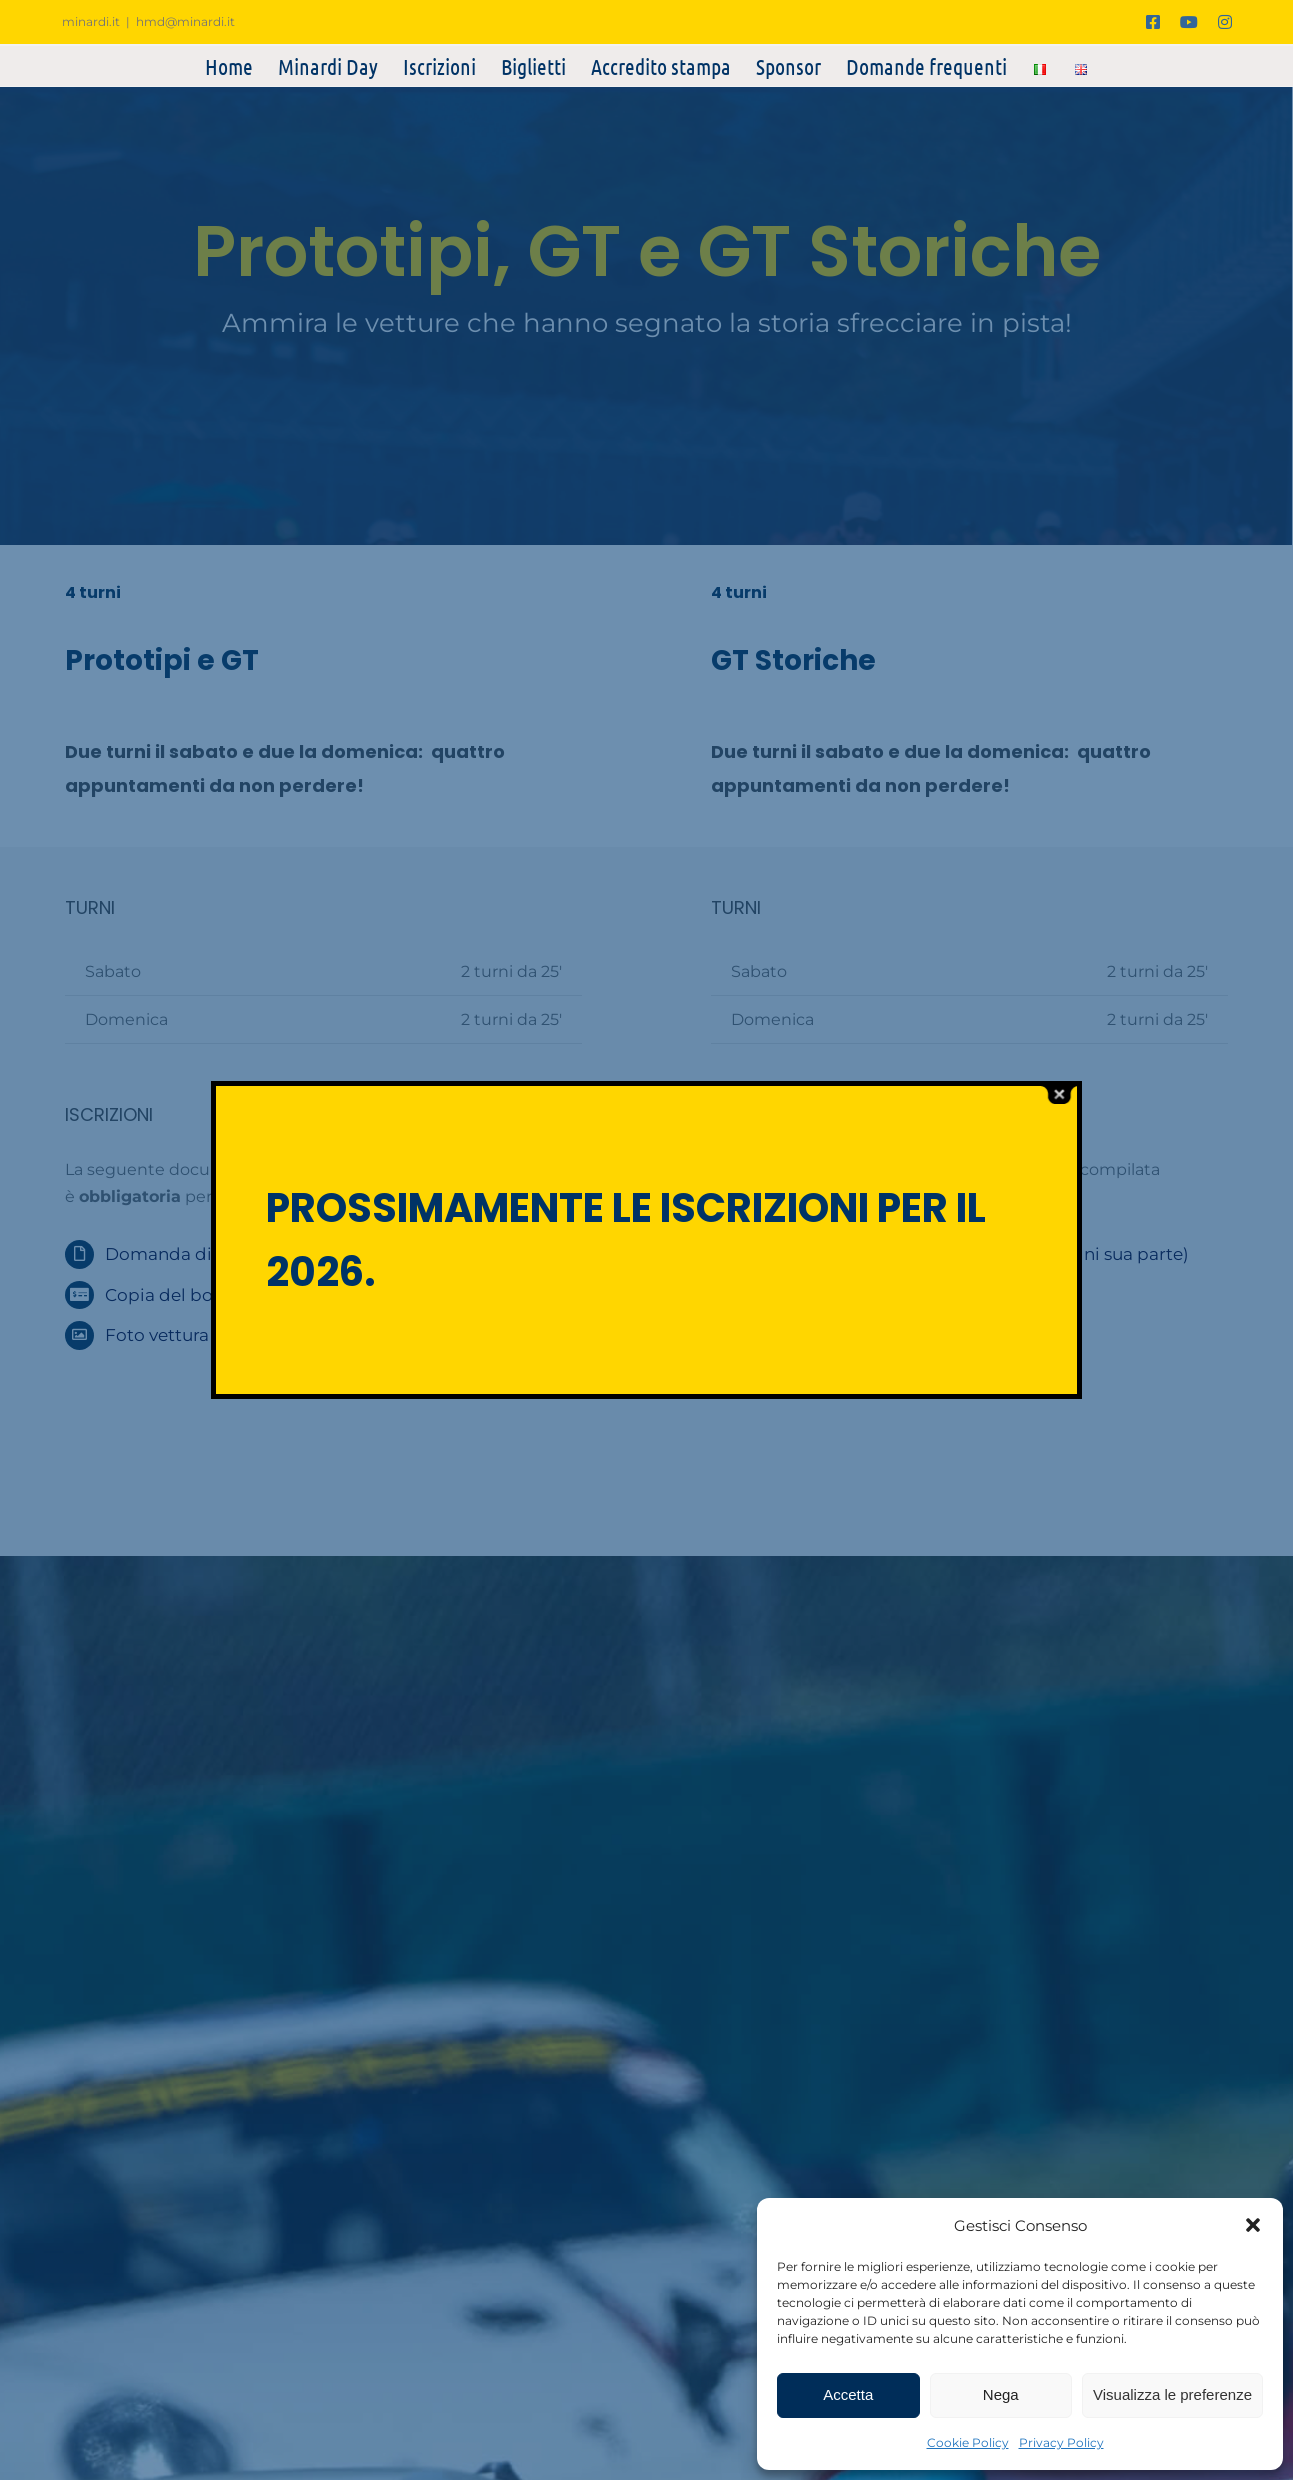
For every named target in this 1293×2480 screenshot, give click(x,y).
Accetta (848, 2394)
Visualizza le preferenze (1172, 2394)
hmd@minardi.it (185, 21)
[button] (1253, 2225)
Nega (1001, 2394)
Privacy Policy (1061, 2442)
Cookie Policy (968, 2442)
